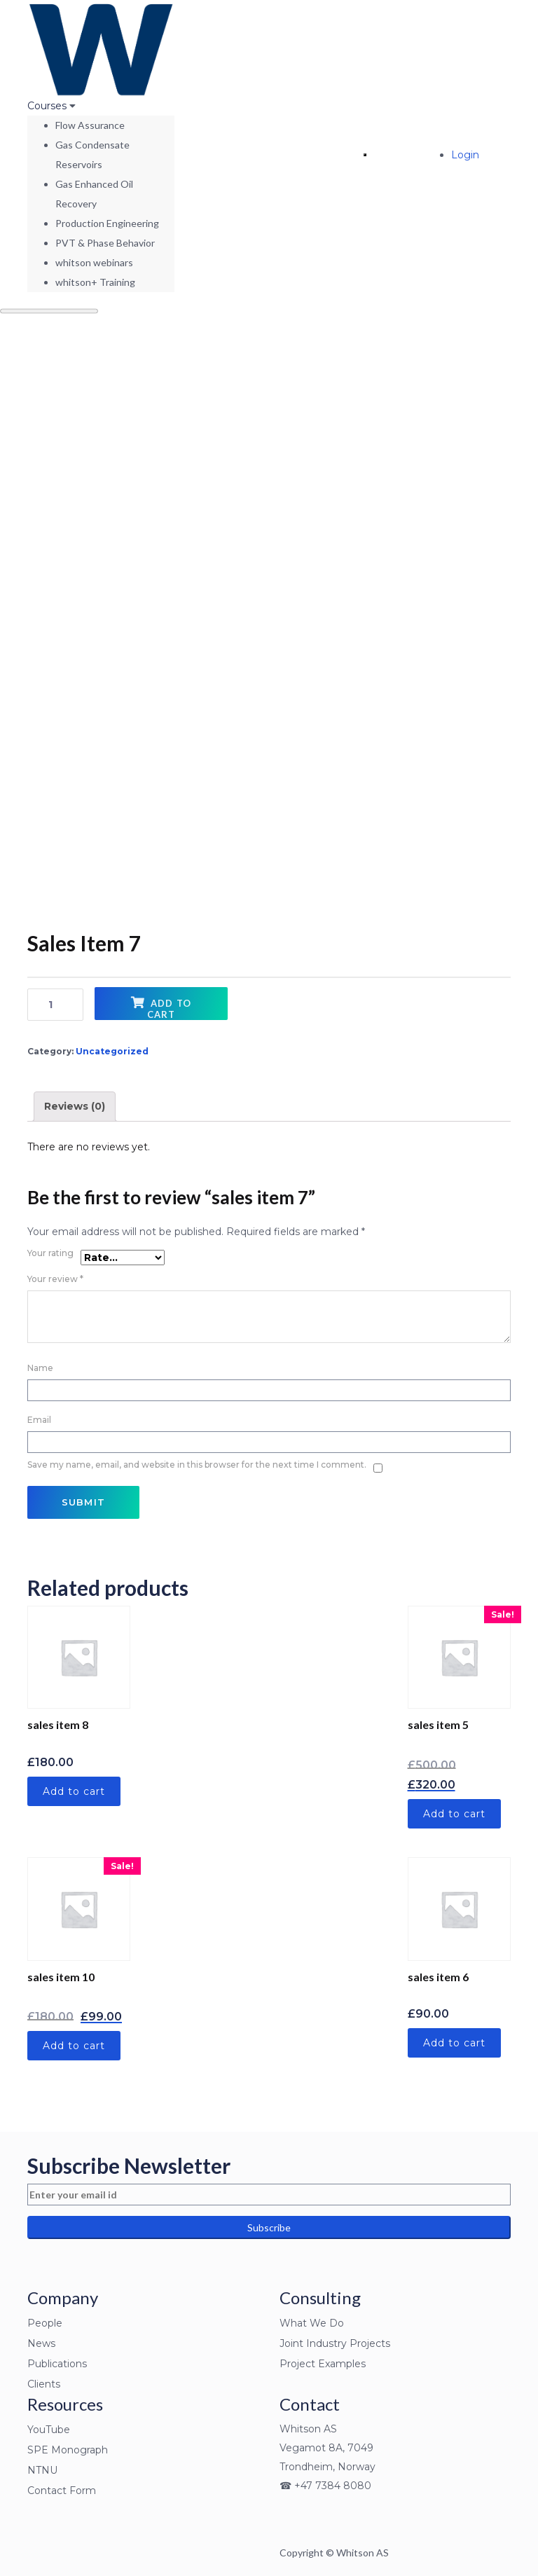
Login (465, 155)
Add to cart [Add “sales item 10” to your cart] (74, 2045)
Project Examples (323, 2363)
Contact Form (61, 2490)
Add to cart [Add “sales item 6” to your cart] (454, 2043)
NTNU (42, 2470)
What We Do (312, 2323)
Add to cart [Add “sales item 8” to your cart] (74, 1791)
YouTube (48, 2429)
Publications (57, 2363)
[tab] (75, 1106)
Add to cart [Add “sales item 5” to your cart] (454, 1813)
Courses (48, 105)
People (44, 2323)
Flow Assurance (90, 125)
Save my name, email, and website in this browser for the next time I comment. (196, 1464)
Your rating (50, 1253)
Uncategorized (112, 1051)
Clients (43, 2384)
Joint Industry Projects (335, 2343)
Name (44, 1364)
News (41, 2343)
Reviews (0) (74, 1106)
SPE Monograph (67, 2450)
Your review (55, 1279)
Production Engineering (107, 223)
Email (43, 1416)
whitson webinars (94, 262)
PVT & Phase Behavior (105, 243)
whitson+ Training (95, 282)
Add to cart (169, 1009)
